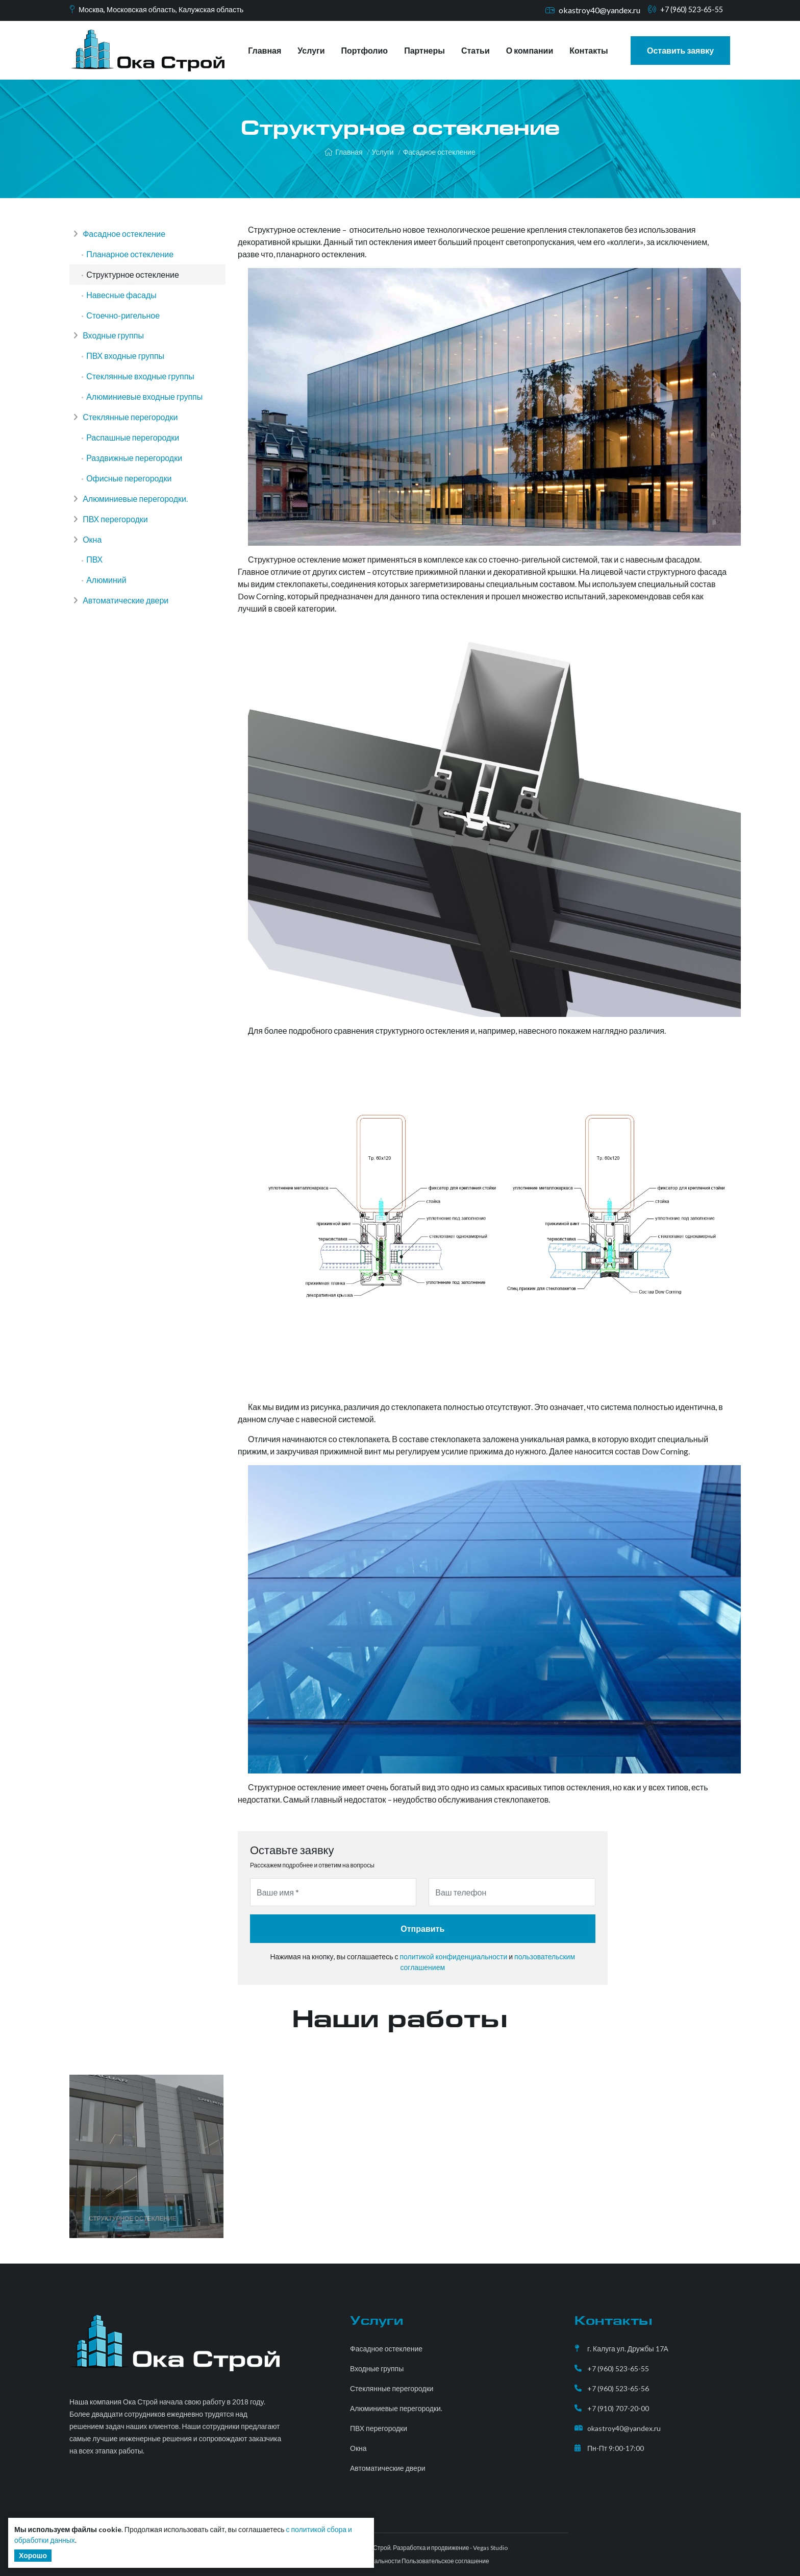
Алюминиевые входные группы (146, 414)
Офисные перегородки (130, 504)
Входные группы (110, 347)
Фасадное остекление (439, 152)
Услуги (310, 50)
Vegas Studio (490, 2547)
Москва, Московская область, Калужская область (170, 10)
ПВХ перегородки (112, 549)
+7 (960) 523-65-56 (618, 2388)
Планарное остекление (131, 257)
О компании (530, 50)
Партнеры (424, 50)
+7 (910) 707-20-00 (618, 2408)
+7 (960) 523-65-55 (688, 10)
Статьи (475, 50)
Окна (89, 571)
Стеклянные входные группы (142, 392)
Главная (264, 50)
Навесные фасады (123, 302)
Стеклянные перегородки (127, 437)
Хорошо (33, 2555)
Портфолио (364, 50)
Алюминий (108, 616)
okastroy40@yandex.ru (592, 10)
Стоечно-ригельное (124, 324)
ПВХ (96, 594)
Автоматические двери (123, 639)
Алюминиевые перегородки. (132, 526)
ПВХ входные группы (127, 369)
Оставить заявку (680, 50)
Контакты (588, 50)
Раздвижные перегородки (136, 482)
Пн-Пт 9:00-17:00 (615, 2448)
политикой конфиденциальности (453, 1956)
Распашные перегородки (134, 459)
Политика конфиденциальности (356, 2561)
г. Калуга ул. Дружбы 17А (627, 2348)
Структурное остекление (134, 279)
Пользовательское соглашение (445, 2561)
